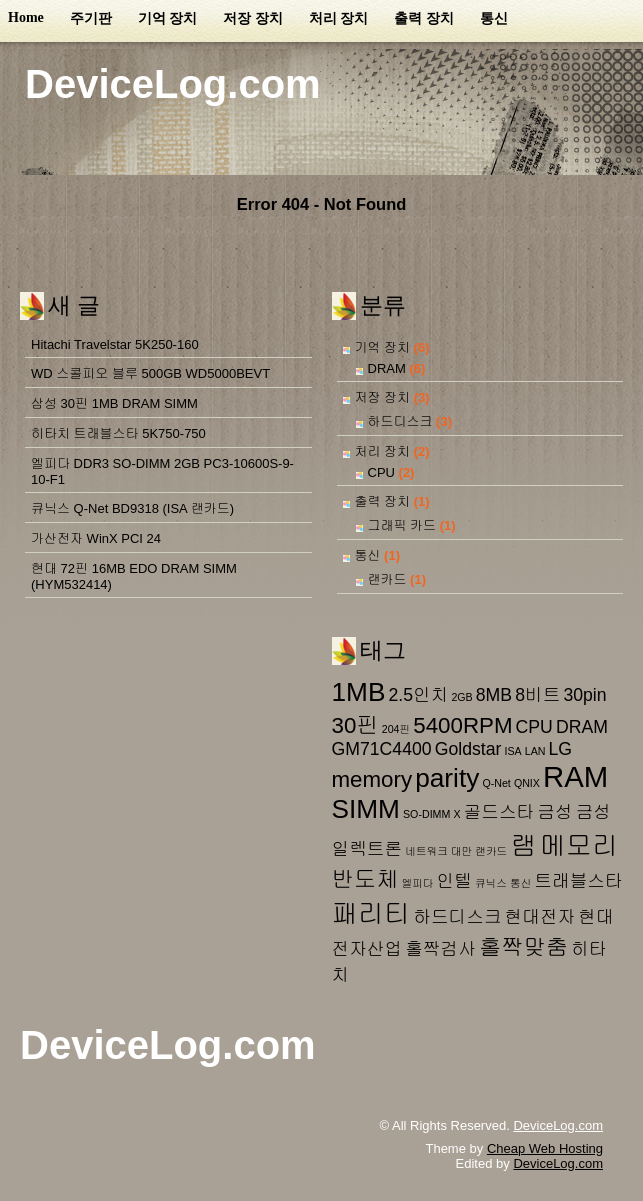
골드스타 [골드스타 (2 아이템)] (499, 812)
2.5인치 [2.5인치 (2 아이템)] (418, 695)
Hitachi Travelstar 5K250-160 (115, 344)
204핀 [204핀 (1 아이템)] (396, 729)
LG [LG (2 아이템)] (561, 749)
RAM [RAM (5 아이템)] (575, 776)
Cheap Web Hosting (545, 1148)
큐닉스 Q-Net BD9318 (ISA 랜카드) (132, 508)
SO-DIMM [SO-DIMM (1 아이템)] (426, 814)
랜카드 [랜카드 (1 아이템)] (491, 851)
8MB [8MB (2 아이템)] (494, 695)
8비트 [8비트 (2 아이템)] (537, 695)
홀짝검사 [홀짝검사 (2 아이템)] (440, 949)
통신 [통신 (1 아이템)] (520, 883)
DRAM (387, 368)
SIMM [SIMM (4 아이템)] (366, 809)
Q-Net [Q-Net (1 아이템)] (496, 783)
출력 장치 (424, 18)
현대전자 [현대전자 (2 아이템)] (540, 917)
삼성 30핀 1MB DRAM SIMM (114, 403)
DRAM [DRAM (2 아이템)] (582, 727)
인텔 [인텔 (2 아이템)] (454, 881)
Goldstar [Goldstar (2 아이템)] (468, 749)
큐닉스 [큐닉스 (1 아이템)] (491, 883)
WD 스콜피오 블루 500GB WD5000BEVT (150, 373)
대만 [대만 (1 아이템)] (461, 851)
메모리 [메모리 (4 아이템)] (579, 846)
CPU (381, 472)
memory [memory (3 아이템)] (372, 779)
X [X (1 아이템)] (456, 814)
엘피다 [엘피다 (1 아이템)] (418, 883)
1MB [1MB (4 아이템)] (359, 692)
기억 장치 (168, 18)
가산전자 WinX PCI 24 (96, 538)
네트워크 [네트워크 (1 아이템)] (426, 851)
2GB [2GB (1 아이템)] (461, 697)
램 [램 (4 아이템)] (523, 846)
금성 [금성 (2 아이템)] (554, 812)
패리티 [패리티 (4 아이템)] (371, 914)
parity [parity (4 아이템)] (447, 778)
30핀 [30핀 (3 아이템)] (355, 725)
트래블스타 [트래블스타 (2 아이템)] (578, 881)
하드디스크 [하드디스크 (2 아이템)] (457, 917)
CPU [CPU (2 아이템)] (534, 727)
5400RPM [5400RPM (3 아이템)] (462, 725)
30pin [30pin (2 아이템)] (584, 695)
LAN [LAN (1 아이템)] (535, 751)
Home (26, 17)
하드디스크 (400, 421)
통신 (494, 18)
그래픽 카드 (402, 525)
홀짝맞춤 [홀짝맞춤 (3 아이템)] (523, 947)
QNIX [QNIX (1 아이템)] (527, 783)
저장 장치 (253, 18)
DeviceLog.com (173, 84)
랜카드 (387, 579)
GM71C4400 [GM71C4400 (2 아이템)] (382, 749)
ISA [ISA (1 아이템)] (512, 751)
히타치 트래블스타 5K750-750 (118, 433)
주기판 (91, 18)
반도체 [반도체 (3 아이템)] (365, 879)
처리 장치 (339, 18)
